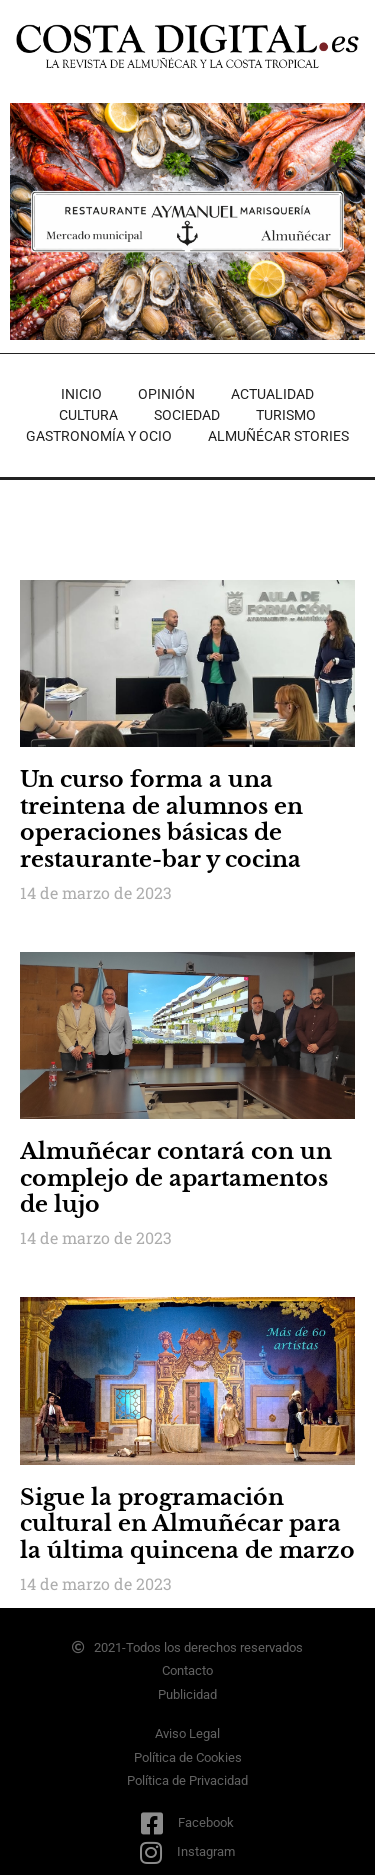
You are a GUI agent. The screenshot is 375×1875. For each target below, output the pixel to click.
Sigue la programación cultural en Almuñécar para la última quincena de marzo (187, 1524)
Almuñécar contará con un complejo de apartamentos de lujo (176, 1178)
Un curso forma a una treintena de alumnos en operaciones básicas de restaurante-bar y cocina (161, 819)
